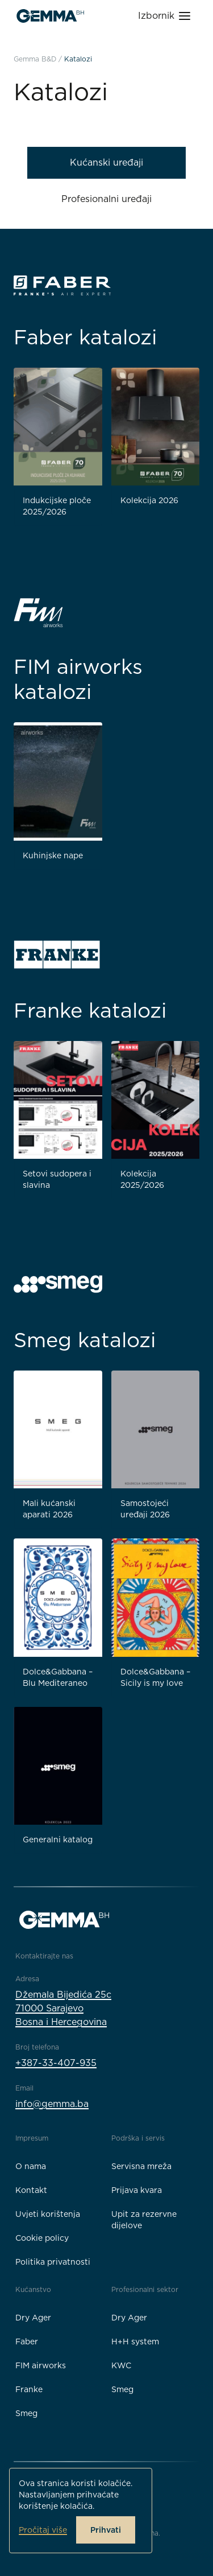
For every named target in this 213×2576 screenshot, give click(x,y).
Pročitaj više (43, 2529)
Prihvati (105, 2529)
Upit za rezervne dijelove (144, 2219)
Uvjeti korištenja (47, 2214)
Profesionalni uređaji (106, 199)
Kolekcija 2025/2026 (142, 1179)
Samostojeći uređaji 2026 (145, 1509)
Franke (29, 2389)
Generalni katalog (58, 1839)
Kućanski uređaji (106, 162)
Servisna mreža (141, 2166)
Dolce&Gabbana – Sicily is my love (155, 1677)
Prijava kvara (136, 2190)
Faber (26, 2341)
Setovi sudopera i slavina (57, 1179)
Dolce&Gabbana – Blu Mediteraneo (58, 1677)
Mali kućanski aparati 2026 (49, 1509)
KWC (121, 2365)
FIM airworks (40, 2365)
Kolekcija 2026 (149, 500)
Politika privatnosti (52, 2261)
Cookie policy (42, 2237)
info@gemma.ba (52, 2103)
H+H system (135, 2341)
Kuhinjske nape (53, 855)
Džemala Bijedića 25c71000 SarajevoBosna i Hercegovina (63, 2008)
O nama (30, 2166)
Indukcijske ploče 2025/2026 (57, 506)
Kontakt (31, 2190)
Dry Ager (33, 2317)
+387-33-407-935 (56, 2062)
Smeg (26, 2413)
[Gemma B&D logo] (50, 16)
